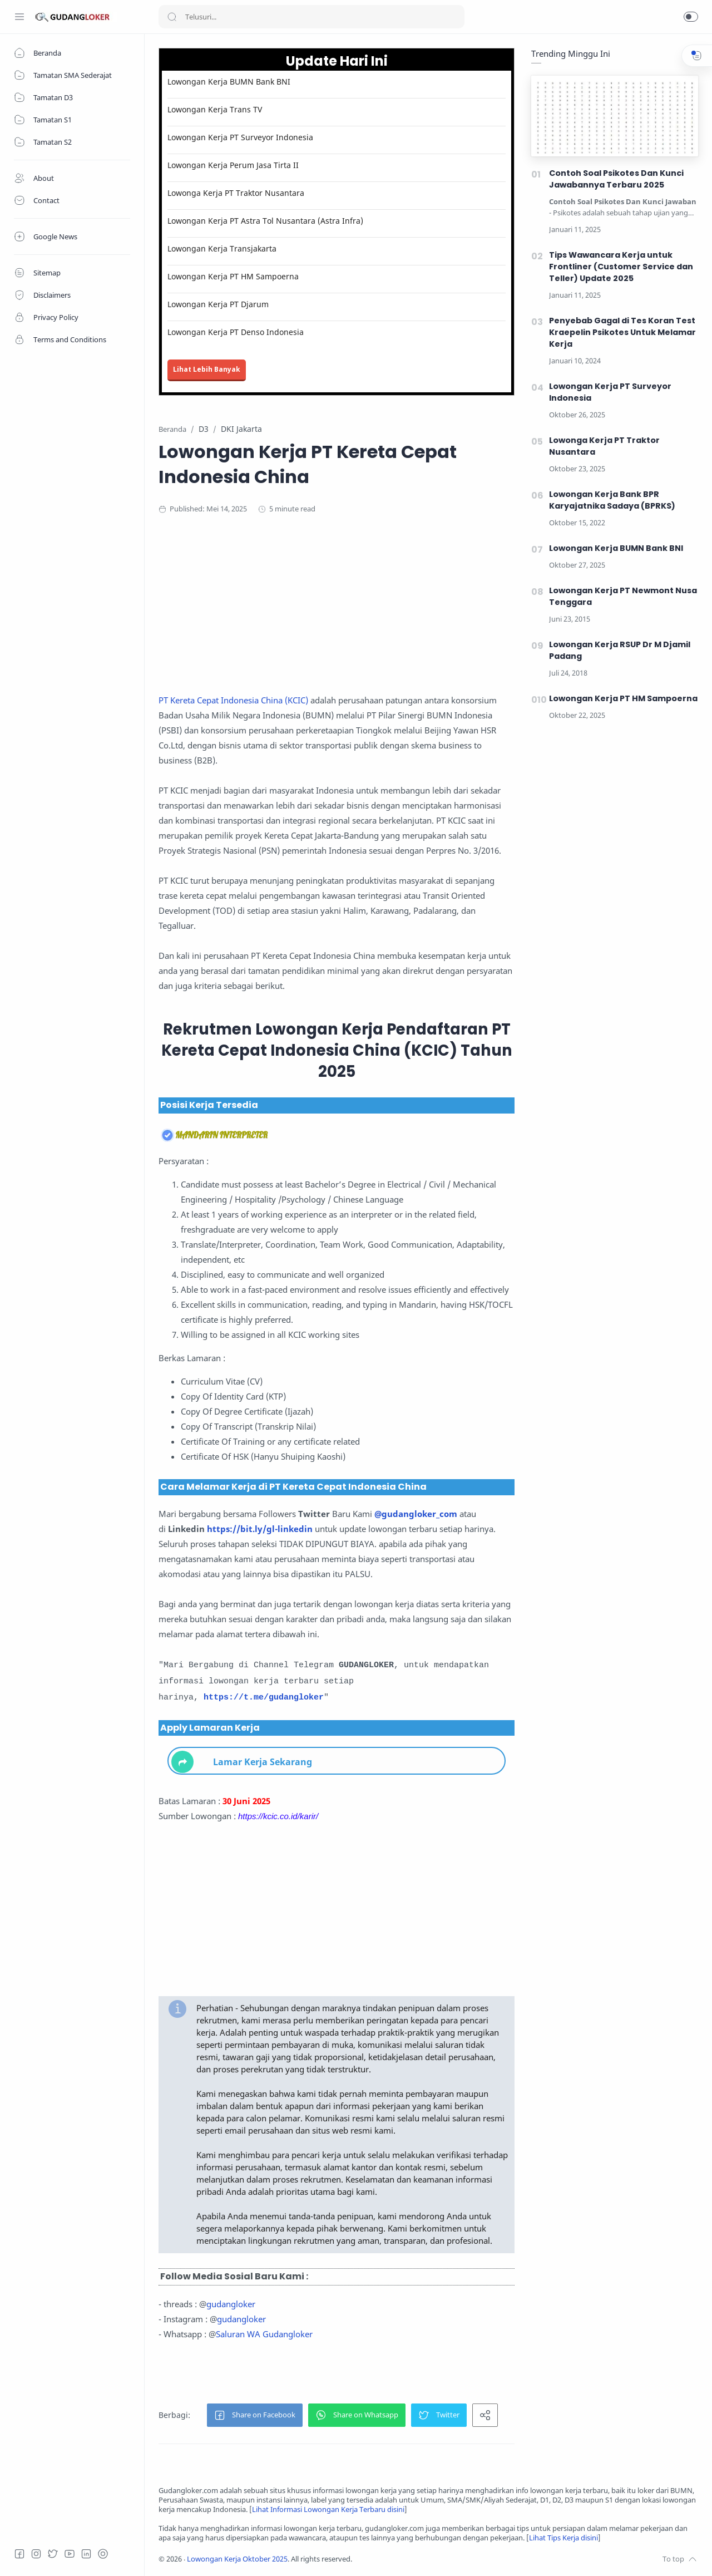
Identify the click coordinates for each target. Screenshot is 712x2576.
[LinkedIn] (86, 2553)
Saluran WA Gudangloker (264, 2333)
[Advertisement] (375, 615)
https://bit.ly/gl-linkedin (260, 1528)
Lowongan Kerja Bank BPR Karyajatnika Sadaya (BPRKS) (612, 500)
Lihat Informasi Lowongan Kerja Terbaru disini (328, 2509)
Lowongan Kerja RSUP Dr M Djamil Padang (619, 650)
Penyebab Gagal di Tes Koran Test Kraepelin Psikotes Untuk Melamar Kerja (622, 332)
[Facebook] (19, 2553)
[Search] (311, 16)
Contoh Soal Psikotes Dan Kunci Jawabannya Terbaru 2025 (616, 179)
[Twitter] (52, 2553)
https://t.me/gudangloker (264, 1697)
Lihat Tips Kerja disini (563, 2538)
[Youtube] (69, 2553)
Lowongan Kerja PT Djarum (218, 304)
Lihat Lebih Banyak (206, 369)
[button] (691, 17)
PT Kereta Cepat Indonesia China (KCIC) (233, 700)
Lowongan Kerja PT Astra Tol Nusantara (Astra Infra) (265, 220)
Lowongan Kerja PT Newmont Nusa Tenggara (623, 596)
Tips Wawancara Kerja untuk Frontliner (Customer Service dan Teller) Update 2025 (621, 266)
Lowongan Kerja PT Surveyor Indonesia (240, 137)
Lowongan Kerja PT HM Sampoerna (233, 276)
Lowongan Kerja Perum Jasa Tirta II (233, 165)
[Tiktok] (102, 2553)
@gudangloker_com (415, 1513)
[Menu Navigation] (19, 16)
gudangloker (230, 2303)
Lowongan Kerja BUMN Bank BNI (228, 81)
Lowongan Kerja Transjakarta (221, 248)
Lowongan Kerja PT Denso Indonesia (235, 332)
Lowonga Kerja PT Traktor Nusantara (235, 193)
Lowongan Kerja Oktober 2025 (237, 2559)
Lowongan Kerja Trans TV (214, 109)
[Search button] (172, 16)
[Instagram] (36, 2553)
